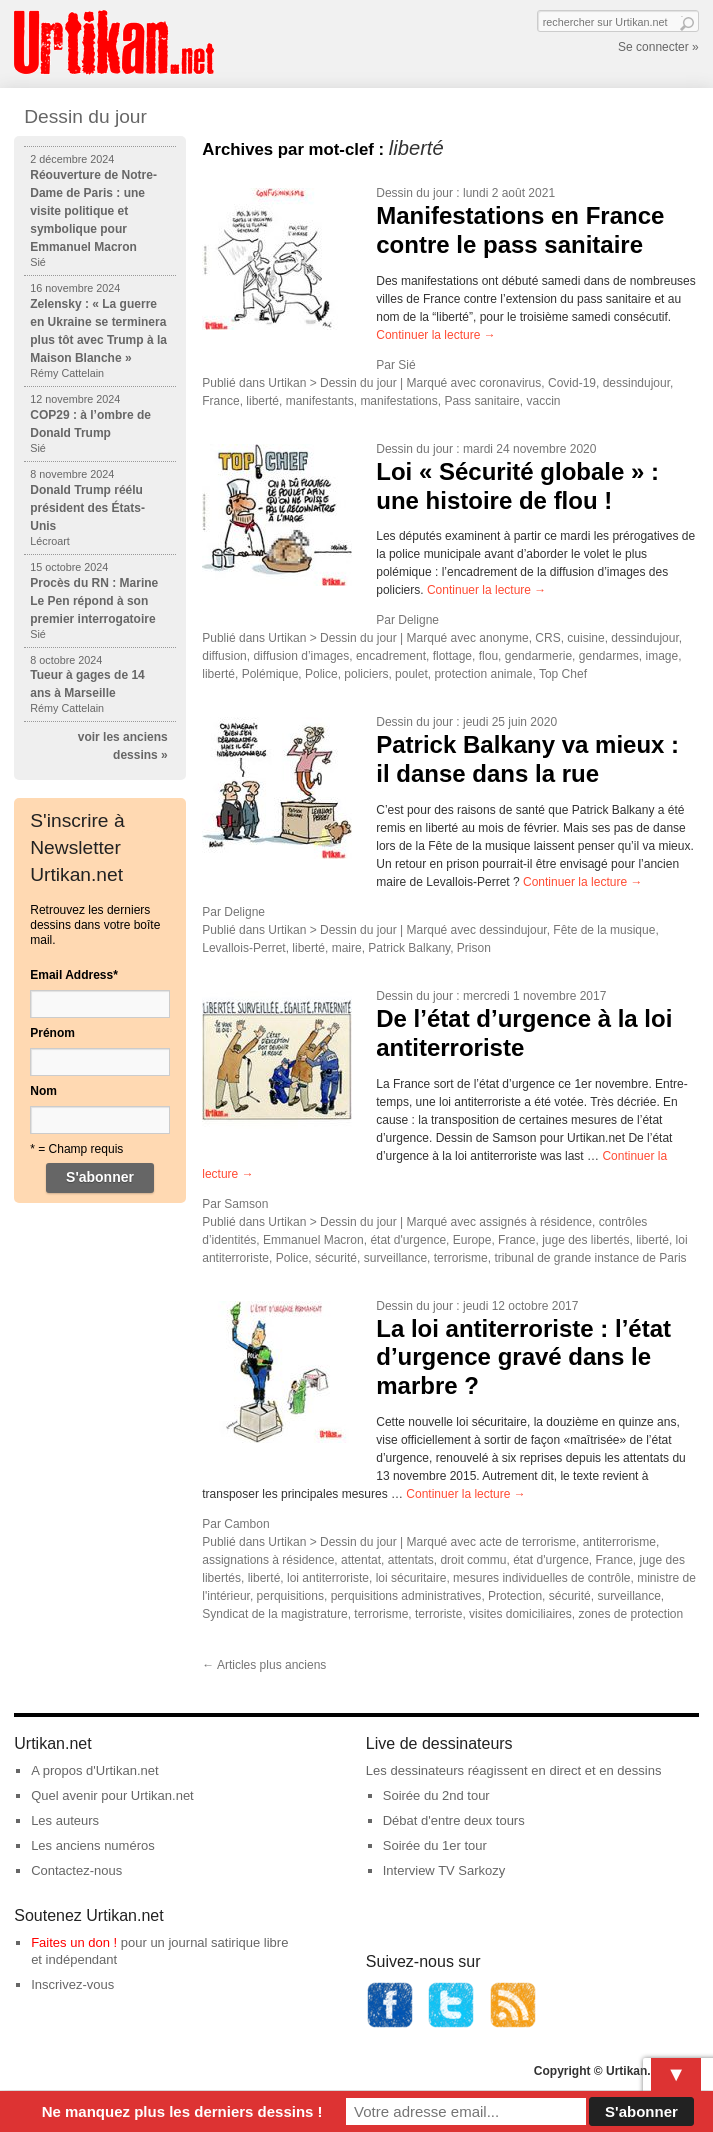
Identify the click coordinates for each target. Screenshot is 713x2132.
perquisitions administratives (406, 1596)
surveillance (395, 1258)
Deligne (418, 620)
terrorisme (461, 1258)
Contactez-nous (76, 1870)
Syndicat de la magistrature (274, 1614)
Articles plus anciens (264, 1665)
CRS (547, 638)
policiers (366, 674)
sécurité (336, 1258)
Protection (515, 1596)
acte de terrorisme (527, 1542)
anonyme (503, 638)
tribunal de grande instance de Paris (590, 1258)
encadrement (391, 656)
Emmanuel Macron (313, 1240)
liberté (262, 401)
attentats (411, 1560)
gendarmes (609, 656)
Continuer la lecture (435, 335)
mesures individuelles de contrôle (541, 1578)
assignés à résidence (535, 1222)
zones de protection (630, 1614)
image (662, 656)
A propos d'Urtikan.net (95, 1770)
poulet (411, 674)
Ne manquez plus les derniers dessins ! (182, 2111)
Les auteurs (65, 1820)
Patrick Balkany (409, 948)
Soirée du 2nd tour (436, 1795)
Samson (246, 1204)
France (220, 401)
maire (347, 948)
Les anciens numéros (93, 1845)
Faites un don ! (74, 1942)
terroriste (438, 1614)
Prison (474, 948)
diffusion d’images (301, 656)
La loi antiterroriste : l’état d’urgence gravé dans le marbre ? (523, 1357)
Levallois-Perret (243, 948)
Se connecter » (658, 47)
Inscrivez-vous (72, 1984)
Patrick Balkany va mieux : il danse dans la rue (527, 759)
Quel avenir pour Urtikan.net (112, 1795)
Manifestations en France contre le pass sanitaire (520, 230)
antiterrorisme (619, 1542)
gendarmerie (538, 656)
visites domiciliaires (520, 1614)
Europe (472, 1240)
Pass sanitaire (481, 401)
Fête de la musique (604, 930)
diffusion (224, 656)
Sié (406, 365)
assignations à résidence (268, 1560)
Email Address (74, 975)
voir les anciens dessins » (123, 746)
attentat (361, 1560)
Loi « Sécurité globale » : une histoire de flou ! (517, 486)
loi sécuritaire (411, 1578)
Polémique (270, 674)
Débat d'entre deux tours (454, 1820)
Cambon (246, 1524)
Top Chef (563, 674)
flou (488, 656)
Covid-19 (572, 383)
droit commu (473, 1560)
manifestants (320, 401)
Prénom (52, 1033)
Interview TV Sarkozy (444, 1870)
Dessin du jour (414, 193)
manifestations (398, 401)
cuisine (585, 638)
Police (321, 674)
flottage (452, 656)
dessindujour (636, 383)
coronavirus (510, 383)
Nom (43, 1091)
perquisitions (290, 1596)
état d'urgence (408, 1240)
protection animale (483, 674)
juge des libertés (585, 1240)
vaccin (543, 401)
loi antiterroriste (328, 1578)
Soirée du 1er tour (435, 1845)
